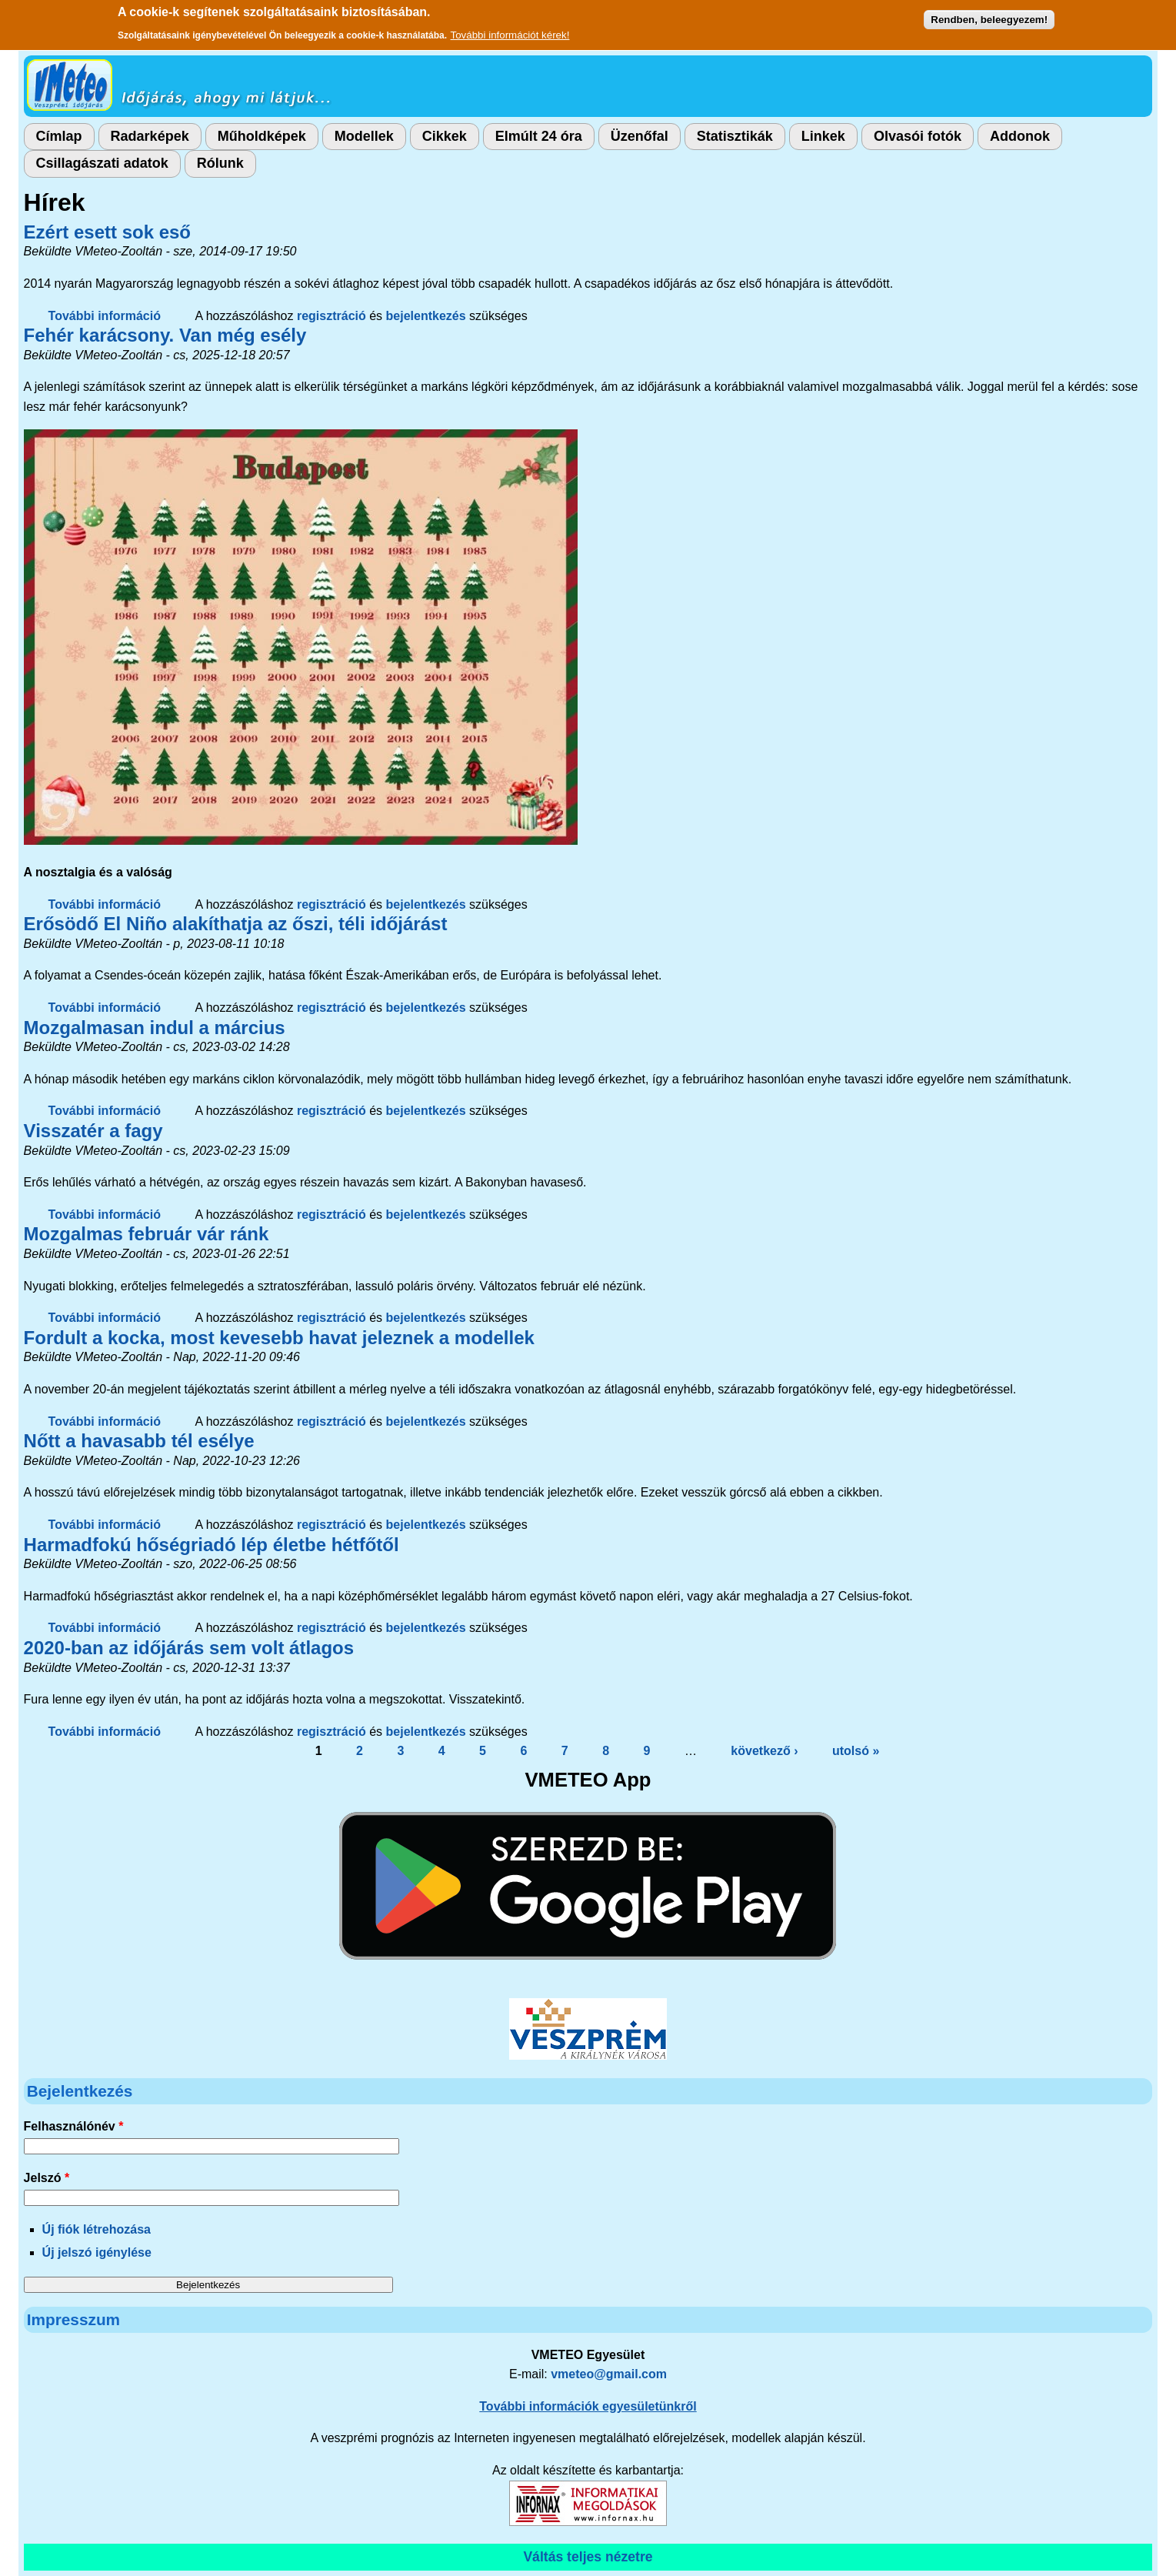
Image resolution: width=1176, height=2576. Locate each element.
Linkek (823, 136)
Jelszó (47, 2177)
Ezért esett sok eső (107, 232)
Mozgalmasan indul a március (154, 1027)
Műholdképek (262, 136)
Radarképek (150, 136)
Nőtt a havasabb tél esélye (139, 1440)
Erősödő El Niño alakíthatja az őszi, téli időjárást (236, 923)
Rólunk (220, 163)
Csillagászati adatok (102, 163)
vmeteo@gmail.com (609, 2374)
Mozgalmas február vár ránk (146, 1233)
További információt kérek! (510, 30)
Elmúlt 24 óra (538, 136)
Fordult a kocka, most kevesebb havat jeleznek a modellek (279, 1337)
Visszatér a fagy (93, 1130)
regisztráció (331, 315)
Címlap (59, 136)
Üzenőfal (639, 136)
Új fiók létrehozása (96, 2229)
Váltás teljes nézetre (587, 2556)
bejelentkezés (426, 315)
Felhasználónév (74, 2126)
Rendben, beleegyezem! (989, 15)
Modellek (364, 136)
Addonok (1020, 136)
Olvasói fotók (917, 136)
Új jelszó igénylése (97, 2252)
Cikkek (444, 136)
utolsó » (855, 1750)
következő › (764, 1750)
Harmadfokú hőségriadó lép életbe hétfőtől (211, 1544)
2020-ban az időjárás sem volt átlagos (189, 1647)
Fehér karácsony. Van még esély (165, 335)
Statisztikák (735, 136)
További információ (104, 315)
